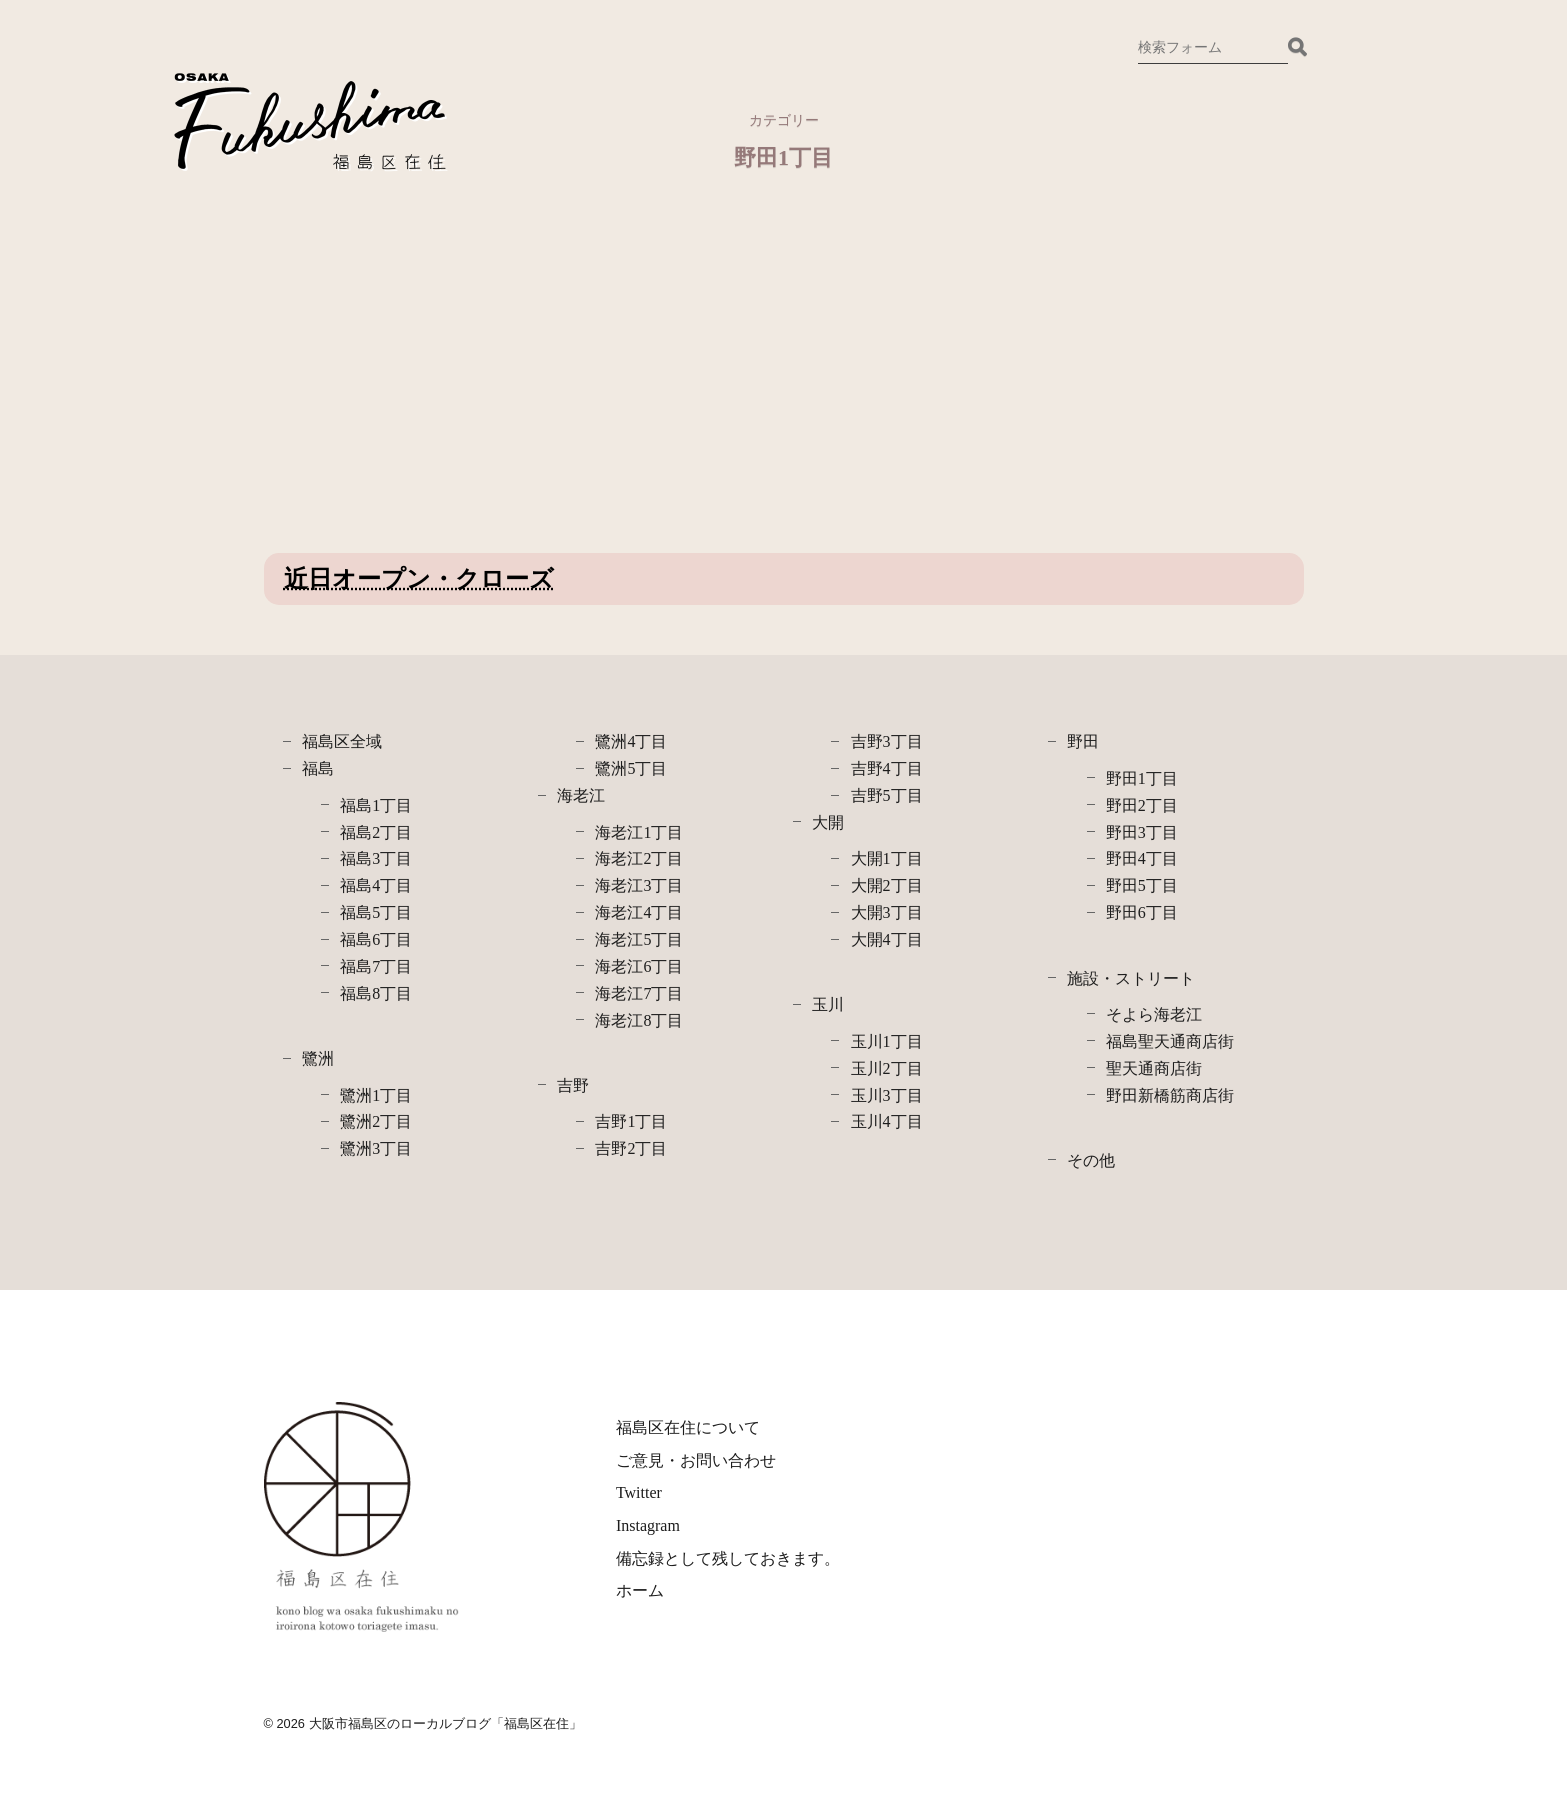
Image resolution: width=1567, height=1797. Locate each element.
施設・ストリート (1131, 978)
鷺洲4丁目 (631, 741)
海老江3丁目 (639, 885)
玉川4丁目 (887, 1121)
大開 (828, 822)
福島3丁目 (376, 858)
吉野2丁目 (631, 1148)
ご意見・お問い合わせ (696, 1460)
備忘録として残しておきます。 (728, 1558)
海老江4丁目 (639, 912)
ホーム (640, 1590)
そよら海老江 (1154, 1014)
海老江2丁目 (639, 858)
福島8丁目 (376, 993)
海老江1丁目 (639, 832)
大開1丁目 (887, 858)
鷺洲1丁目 (376, 1095)
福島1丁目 (376, 805)
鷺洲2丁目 (376, 1121)
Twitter (639, 1492)
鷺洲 (318, 1058)
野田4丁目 (1142, 858)
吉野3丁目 (887, 741)
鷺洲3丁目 (376, 1148)
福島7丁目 (376, 966)
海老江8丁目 (639, 1020)
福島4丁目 (376, 885)
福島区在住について (688, 1427)
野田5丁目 (1142, 885)
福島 (318, 768)
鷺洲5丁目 (631, 768)
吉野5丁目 (887, 795)
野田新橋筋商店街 (1170, 1095)
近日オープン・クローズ (419, 579)
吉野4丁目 (887, 768)
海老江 (581, 795)
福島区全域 (342, 741)
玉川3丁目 (887, 1095)
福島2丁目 (376, 832)
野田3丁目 (1142, 832)
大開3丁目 (887, 912)
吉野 (573, 1085)
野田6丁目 (1142, 912)
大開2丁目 (887, 885)
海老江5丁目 (639, 939)
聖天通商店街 (1154, 1068)
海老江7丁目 (639, 993)
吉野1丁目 (631, 1121)
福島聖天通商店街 (1170, 1041)
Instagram (648, 1525)
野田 (1083, 741)
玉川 (828, 1004)
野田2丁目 (1142, 805)
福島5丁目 (376, 912)
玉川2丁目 (887, 1068)
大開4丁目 (887, 939)
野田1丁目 (1142, 778)
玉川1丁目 (887, 1041)
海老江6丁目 (639, 966)
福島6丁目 (376, 939)
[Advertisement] (432, 383)
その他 (1091, 1160)
